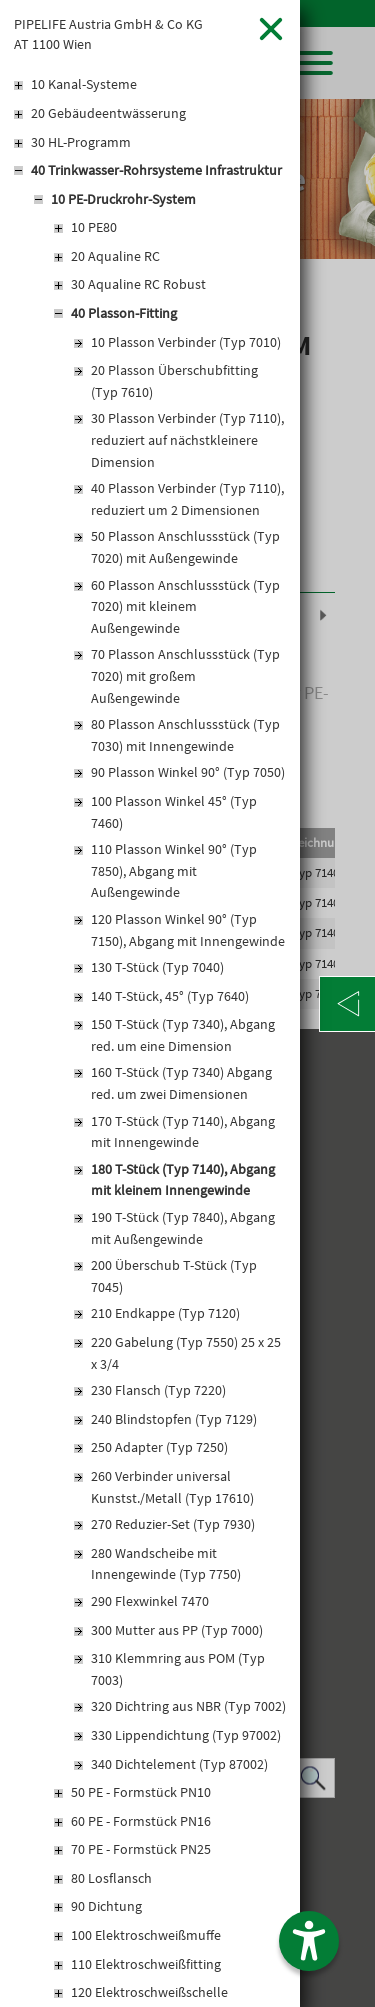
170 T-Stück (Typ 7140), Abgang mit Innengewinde (183, 1132)
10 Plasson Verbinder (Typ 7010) (186, 342)
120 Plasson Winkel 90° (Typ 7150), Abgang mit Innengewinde (188, 930)
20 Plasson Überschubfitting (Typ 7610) (174, 381)
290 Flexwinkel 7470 (150, 1601)
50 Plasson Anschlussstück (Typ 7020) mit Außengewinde (185, 547)
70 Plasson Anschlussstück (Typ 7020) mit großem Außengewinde (185, 675)
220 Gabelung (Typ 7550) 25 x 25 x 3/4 (186, 1353)
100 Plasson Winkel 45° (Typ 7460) (174, 812)
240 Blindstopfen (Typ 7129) (174, 1419)
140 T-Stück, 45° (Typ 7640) (170, 996)
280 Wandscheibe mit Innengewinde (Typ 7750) (166, 1564)
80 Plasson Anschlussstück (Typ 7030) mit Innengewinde (185, 735)
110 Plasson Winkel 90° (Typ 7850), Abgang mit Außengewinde (174, 870)
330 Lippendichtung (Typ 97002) (186, 1735)
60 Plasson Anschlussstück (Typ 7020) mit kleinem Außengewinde (185, 606)
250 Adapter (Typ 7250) (159, 1447)
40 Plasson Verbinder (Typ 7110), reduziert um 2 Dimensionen (187, 499)
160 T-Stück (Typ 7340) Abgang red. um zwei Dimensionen (181, 1083)
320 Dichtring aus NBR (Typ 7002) (188, 1706)
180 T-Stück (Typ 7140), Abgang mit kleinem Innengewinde (183, 1180)
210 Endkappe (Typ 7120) (165, 1313)
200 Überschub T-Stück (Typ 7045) (174, 1276)
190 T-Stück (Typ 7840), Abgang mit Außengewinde (183, 1228)
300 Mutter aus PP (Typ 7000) (177, 1630)
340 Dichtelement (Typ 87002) (179, 1764)
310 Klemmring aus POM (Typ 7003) (178, 1669)
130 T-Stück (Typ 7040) (157, 967)
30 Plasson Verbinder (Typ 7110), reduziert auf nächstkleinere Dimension (187, 439)
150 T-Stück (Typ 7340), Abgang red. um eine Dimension (183, 1035)
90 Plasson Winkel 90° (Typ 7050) (188, 772)
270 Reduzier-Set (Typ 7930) (173, 1524)
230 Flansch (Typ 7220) (158, 1390)
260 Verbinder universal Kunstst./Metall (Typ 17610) (172, 1487)
